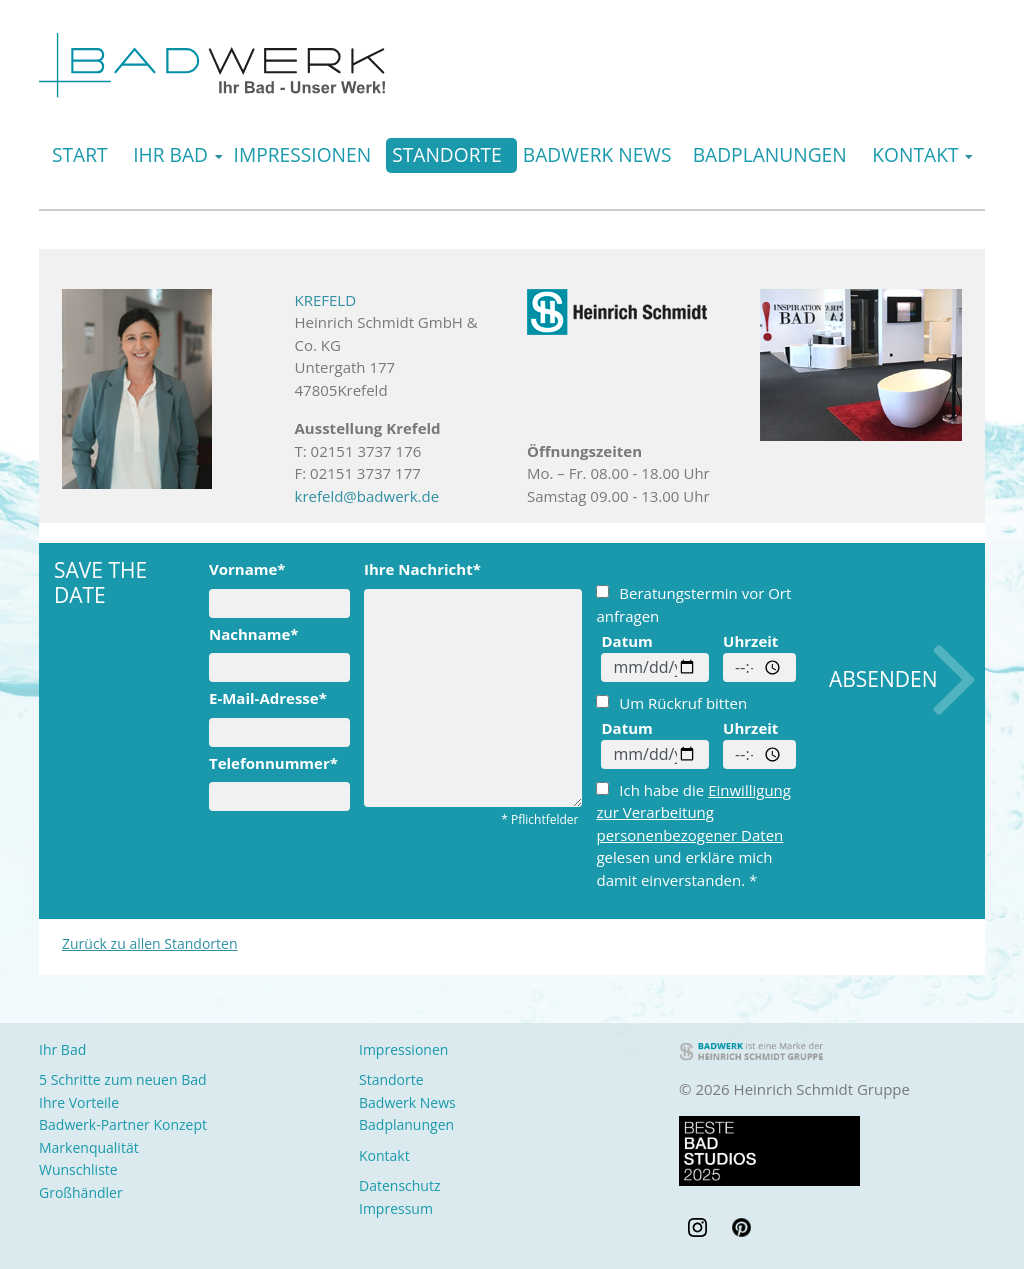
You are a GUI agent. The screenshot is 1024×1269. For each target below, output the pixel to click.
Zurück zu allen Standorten (150, 943)
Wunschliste (78, 1169)
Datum (626, 641)
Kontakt (915, 154)
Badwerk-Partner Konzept (123, 1124)
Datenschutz (399, 1185)
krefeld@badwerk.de (367, 496)
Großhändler (81, 1192)
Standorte (447, 154)
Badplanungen (770, 154)
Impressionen (303, 154)
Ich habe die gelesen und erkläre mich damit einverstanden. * (693, 835)
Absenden (883, 679)
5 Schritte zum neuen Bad (123, 1079)
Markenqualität (89, 1147)
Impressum (396, 1208)
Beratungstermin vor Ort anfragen (693, 604)
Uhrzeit (750, 641)
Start (80, 154)
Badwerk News (597, 154)
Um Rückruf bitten (671, 703)
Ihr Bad (170, 154)
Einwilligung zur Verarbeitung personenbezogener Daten (693, 812)
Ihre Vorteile (79, 1102)
